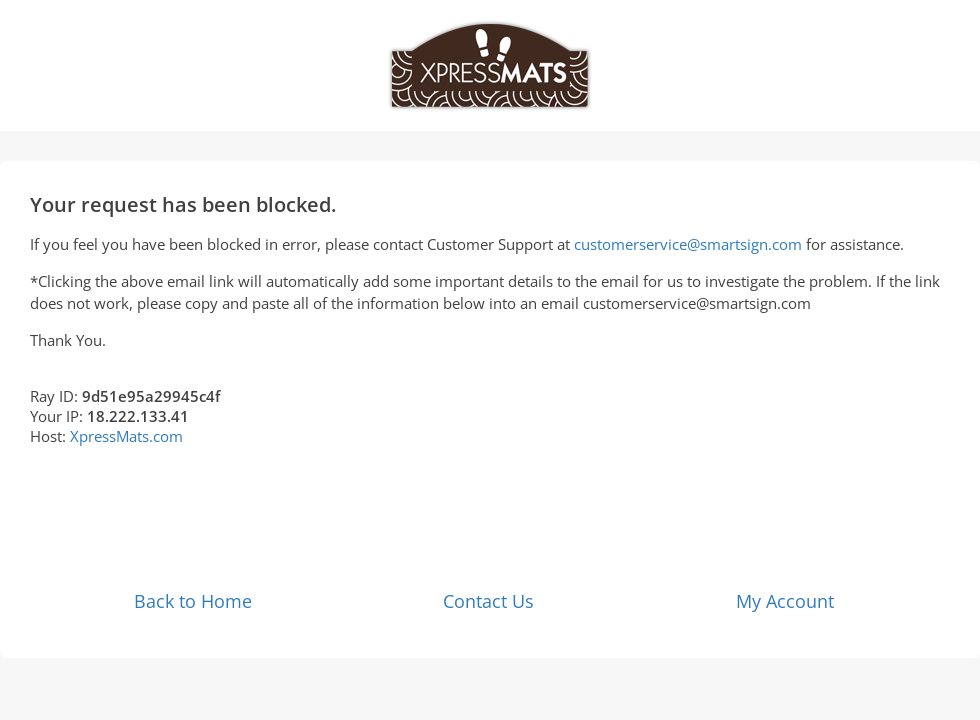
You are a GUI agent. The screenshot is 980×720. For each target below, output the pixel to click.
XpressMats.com (126, 436)
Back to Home (193, 601)
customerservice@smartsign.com (688, 244)
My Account (785, 601)
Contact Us (488, 601)
